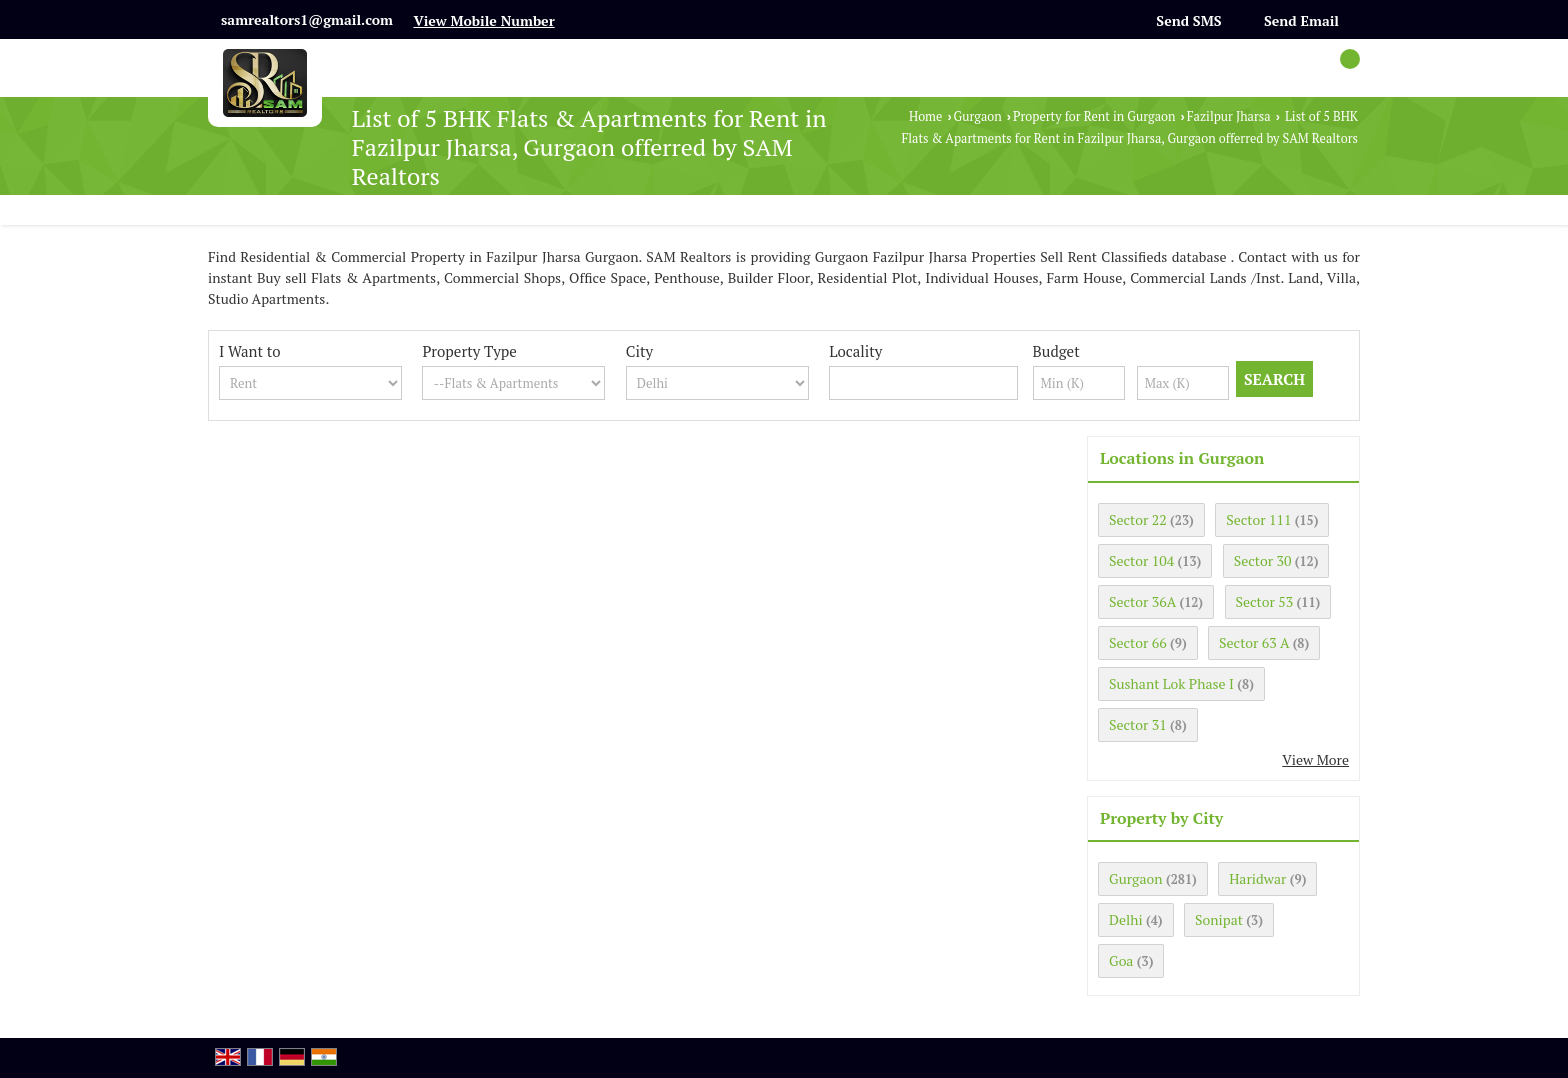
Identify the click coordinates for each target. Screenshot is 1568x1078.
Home (925, 116)
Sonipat (1219, 919)
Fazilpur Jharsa (1229, 116)
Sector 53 (1265, 601)
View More (1315, 759)
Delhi (1126, 919)
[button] (483, 20)
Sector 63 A (1254, 642)
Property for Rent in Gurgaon (1094, 116)
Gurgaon (978, 116)
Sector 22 (1138, 519)
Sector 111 (1258, 519)
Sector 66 (1138, 642)
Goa (1121, 960)
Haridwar (1257, 878)
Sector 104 (1141, 560)
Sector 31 (1138, 724)
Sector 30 (1263, 560)
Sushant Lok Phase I (1171, 683)
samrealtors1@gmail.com (307, 19)
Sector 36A (1142, 601)
